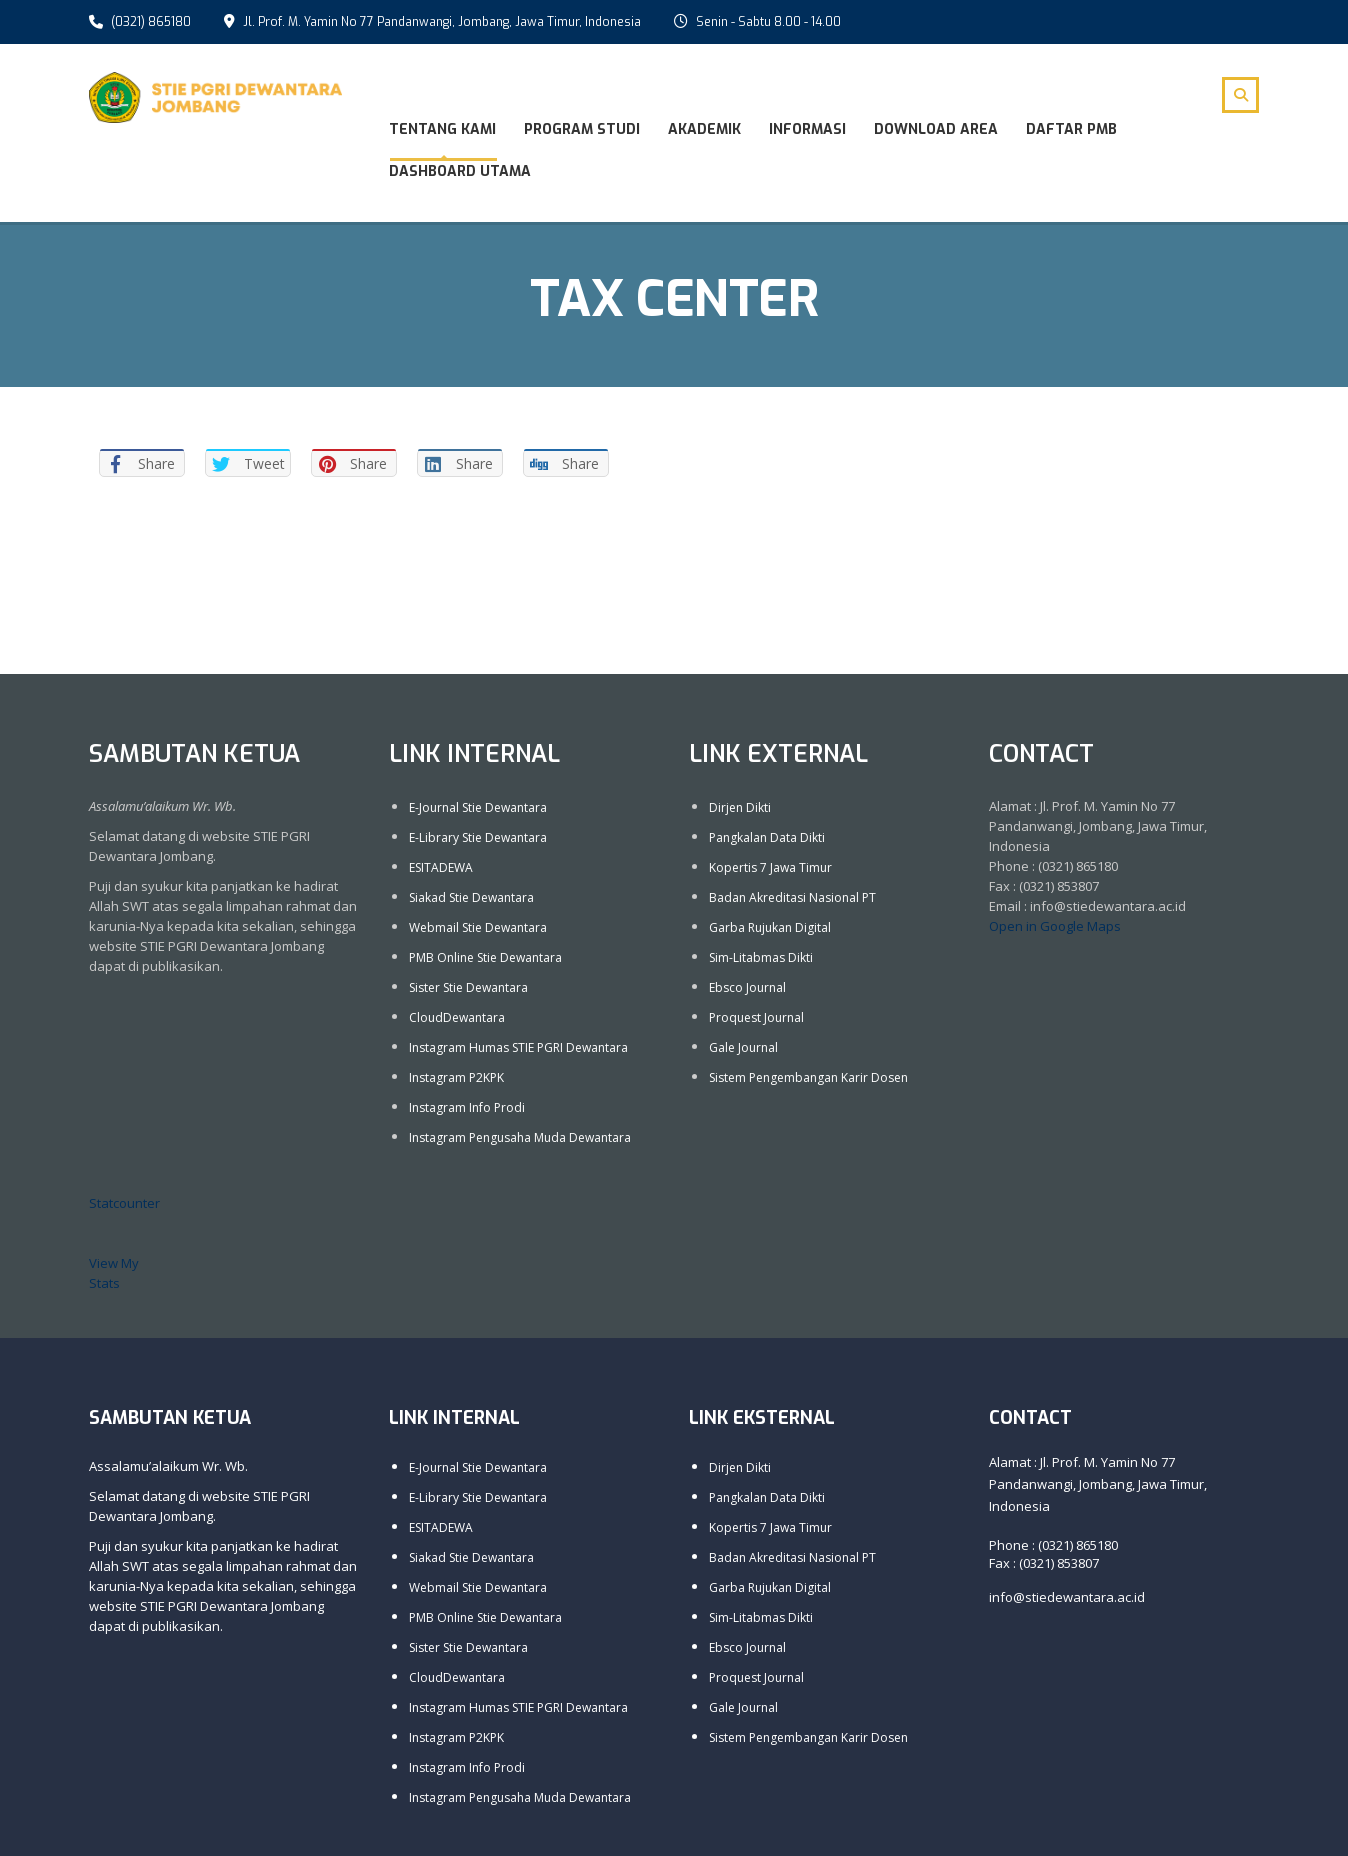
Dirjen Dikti (740, 805)
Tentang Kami (442, 129)
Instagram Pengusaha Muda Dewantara (520, 1135)
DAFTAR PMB (1071, 129)
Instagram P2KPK (456, 1075)
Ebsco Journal (747, 985)
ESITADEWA (441, 865)
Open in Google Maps (1055, 924)
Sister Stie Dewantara (468, 985)
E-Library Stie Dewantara (478, 835)
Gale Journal (743, 1045)
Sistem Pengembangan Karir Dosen (808, 1075)
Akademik (704, 129)
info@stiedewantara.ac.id (1067, 1595)
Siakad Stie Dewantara (471, 895)
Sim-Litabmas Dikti (761, 955)
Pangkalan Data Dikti (767, 835)
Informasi (807, 129)
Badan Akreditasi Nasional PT (792, 895)
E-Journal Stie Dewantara (478, 805)
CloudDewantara (457, 1015)
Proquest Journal (756, 1015)
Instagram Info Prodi (467, 1105)
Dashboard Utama (460, 171)
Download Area (936, 129)
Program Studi (582, 129)
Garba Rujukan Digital (770, 925)
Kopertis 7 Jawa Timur (770, 865)
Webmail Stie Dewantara (478, 925)
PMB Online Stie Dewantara (485, 955)
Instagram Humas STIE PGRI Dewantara (518, 1045)
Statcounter (124, 1201)
